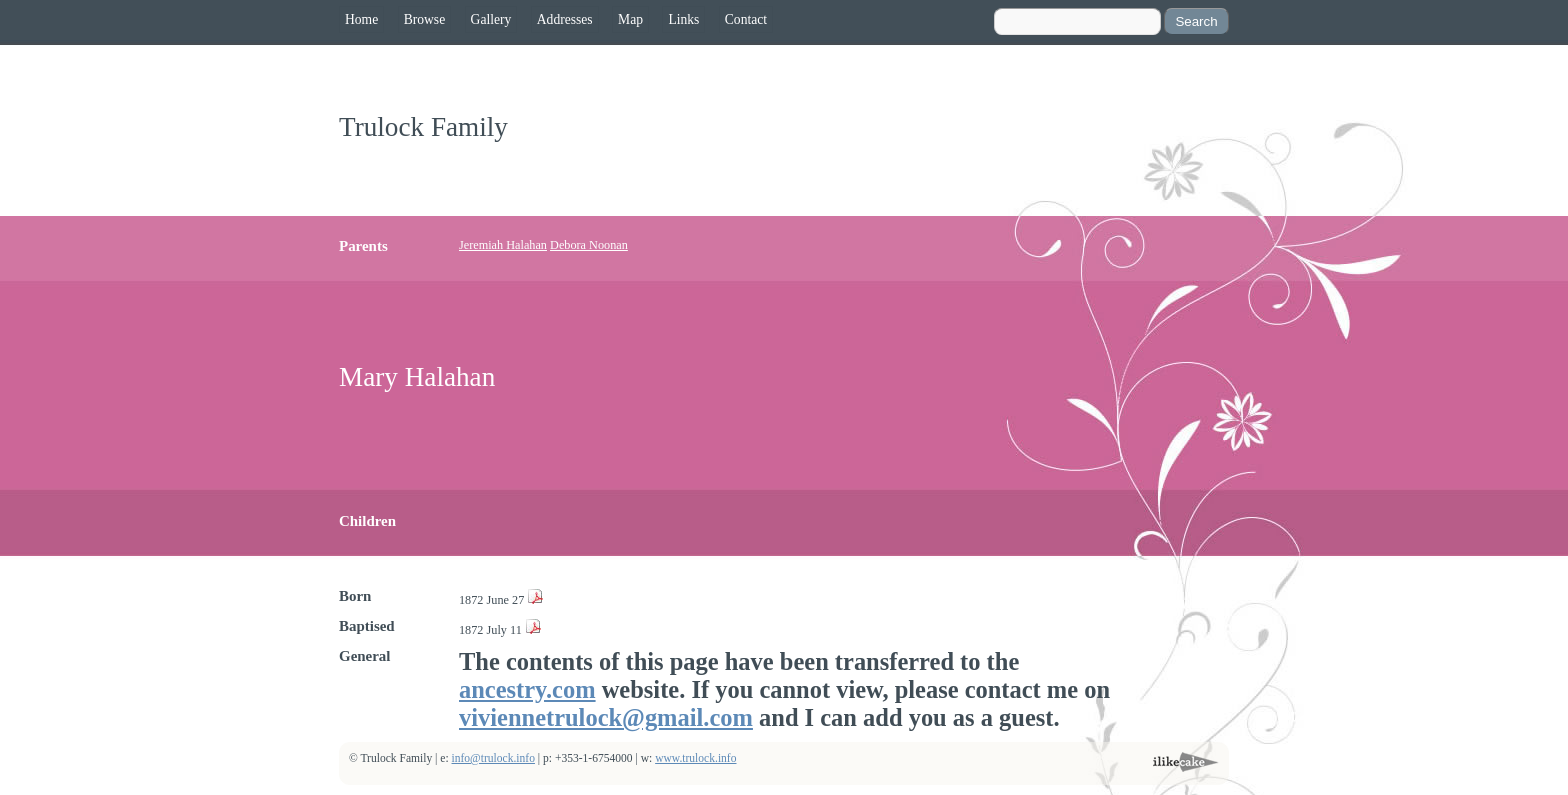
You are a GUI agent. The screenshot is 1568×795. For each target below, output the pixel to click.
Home (361, 19)
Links (683, 19)
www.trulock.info (695, 758)
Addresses (565, 19)
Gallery (491, 19)
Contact (746, 19)
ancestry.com (527, 689)
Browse (425, 19)
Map (630, 19)
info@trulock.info (493, 758)
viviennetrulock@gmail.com (606, 717)
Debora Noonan (589, 245)
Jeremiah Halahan (503, 245)
